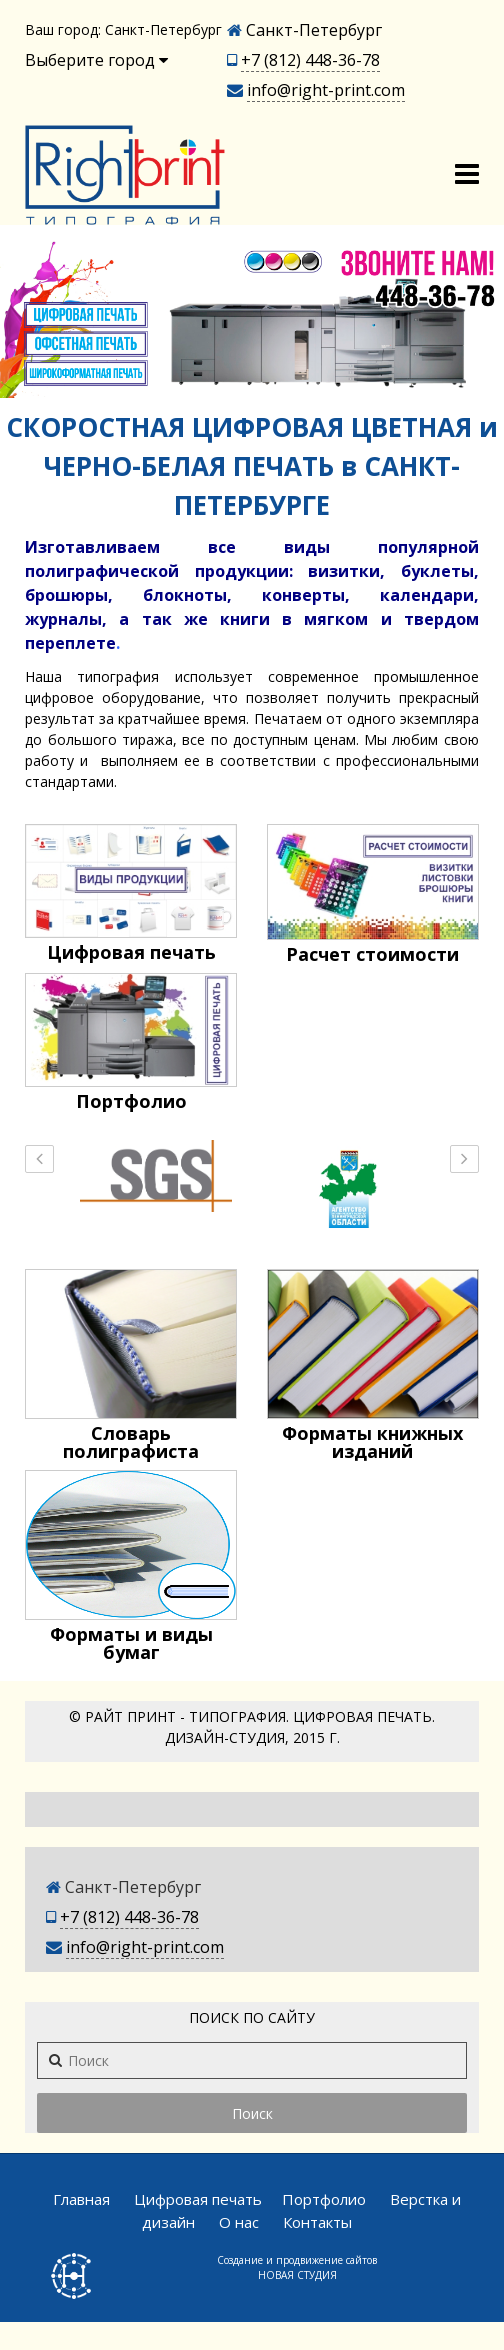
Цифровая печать (198, 2199)
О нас (239, 2222)
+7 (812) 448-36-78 (310, 60)
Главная (81, 2199)
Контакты (317, 2222)
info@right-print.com (326, 90)
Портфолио (324, 2199)
